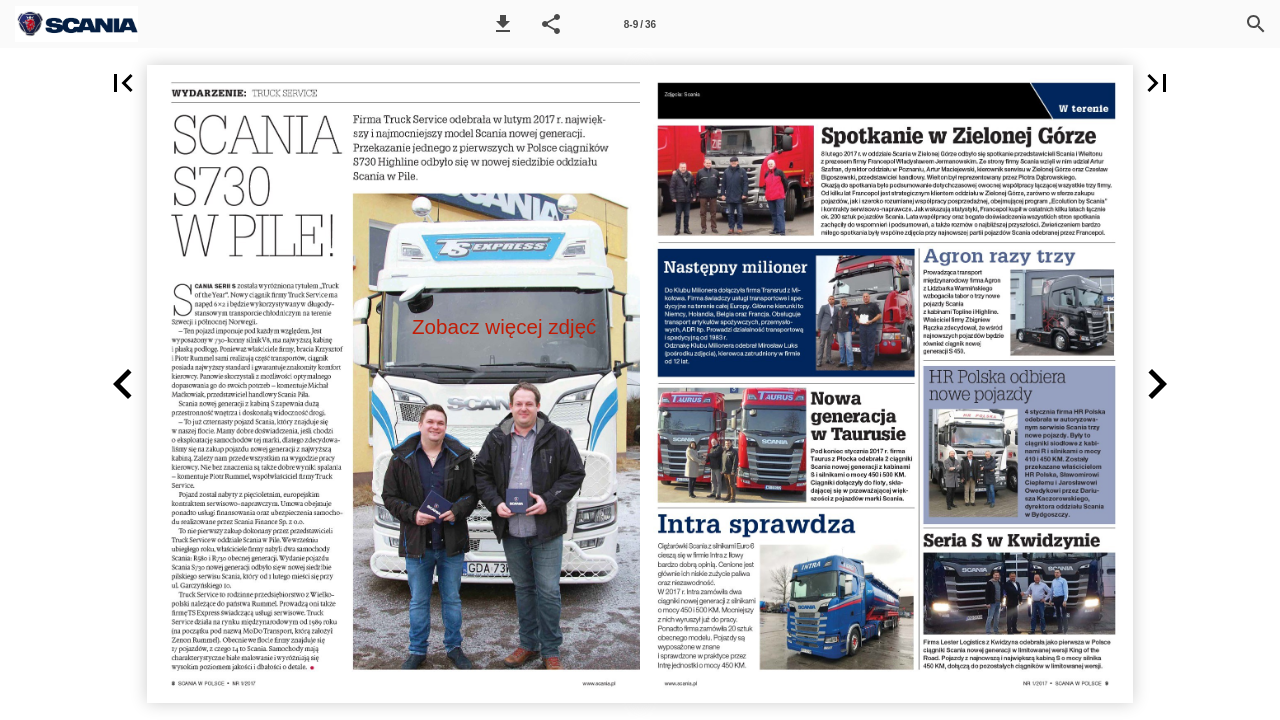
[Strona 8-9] (640, 24)
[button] (503, 24)
